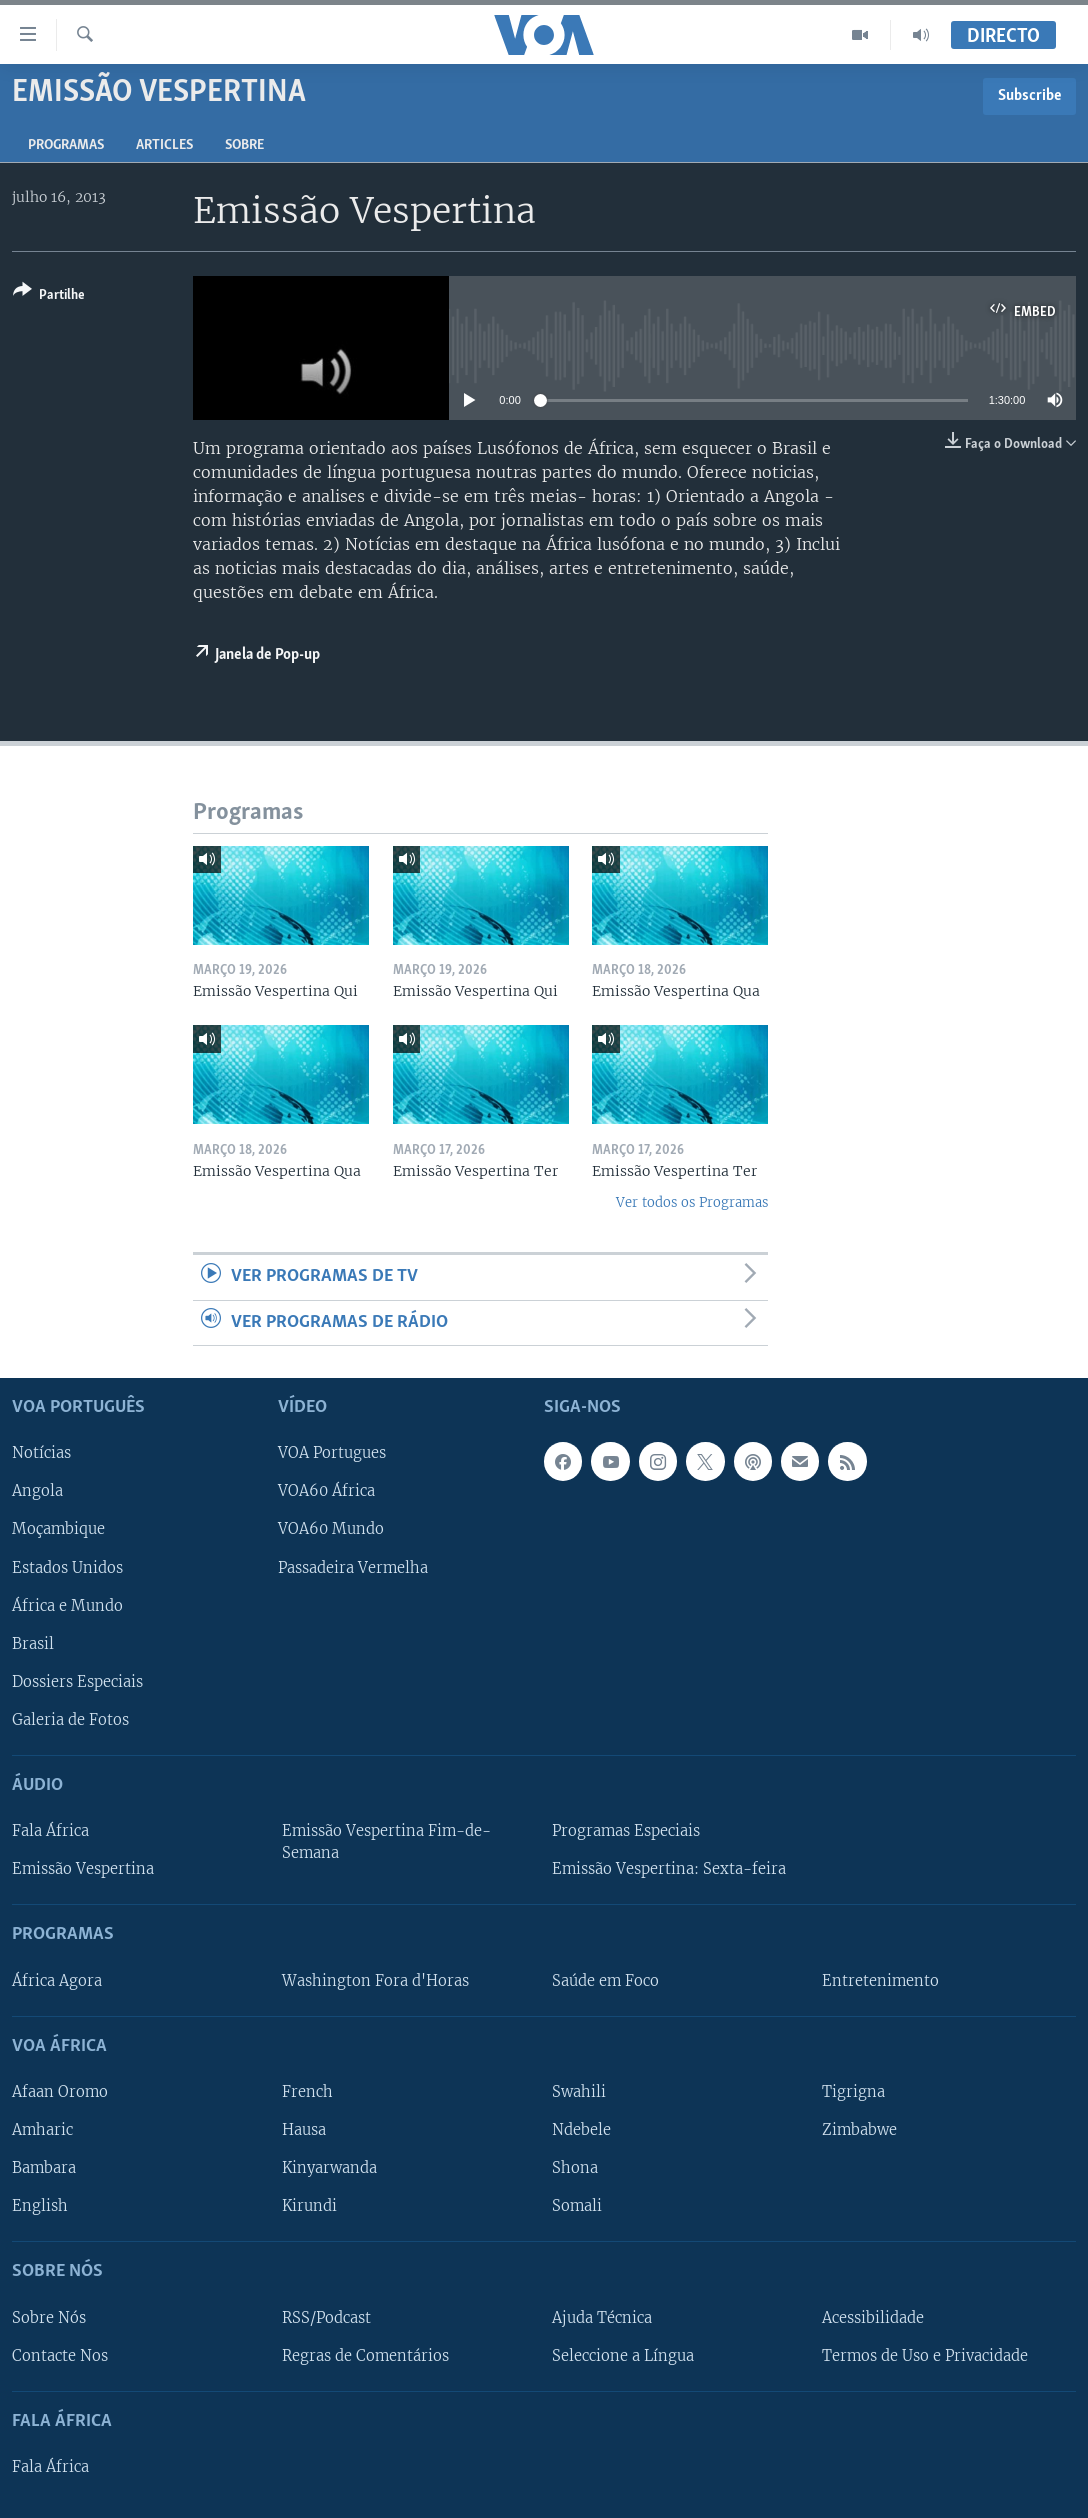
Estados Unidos (67, 1568)
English (40, 2206)
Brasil (33, 1644)
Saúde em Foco (605, 1981)
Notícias (41, 1454)
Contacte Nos (60, 2356)
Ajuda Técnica (602, 2318)
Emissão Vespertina (83, 1869)
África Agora (57, 1981)
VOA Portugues (332, 1454)
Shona (575, 2168)
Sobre (244, 145)
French (307, 2092)
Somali (577, 2206)
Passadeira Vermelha (353, 1568)
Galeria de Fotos (70, 1720)
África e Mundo (67, 1606)
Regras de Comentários (365, 2356)
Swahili (579, 2092)
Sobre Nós (49, 2318)
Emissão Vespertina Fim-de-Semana (386, 1842)
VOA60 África (326, 1492)
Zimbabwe (859, 2130)
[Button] (49, 296)
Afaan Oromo (60, 2092)
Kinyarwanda (329, 2168)
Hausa (304, 2130)
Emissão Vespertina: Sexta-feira (669, 1869)
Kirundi (309, 2206)
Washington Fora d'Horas (375, 1981)
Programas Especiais (626, 1831)
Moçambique (58, 1530)
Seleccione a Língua (623, 2356)
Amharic (42, 2130)
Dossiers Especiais (77, 1682)
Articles (164, 145)
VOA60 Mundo (331, 1530)
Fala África (50, 1831)
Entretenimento (880, 1981)
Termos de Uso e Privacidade (925, 2356)
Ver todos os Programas (692, 1202)
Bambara (44, 2168)
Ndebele (581, 2130)
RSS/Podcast (326, 2318)
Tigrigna (853, 2092)
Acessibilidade (873, 2318)
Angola (37, 1492)
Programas (66, 145)
